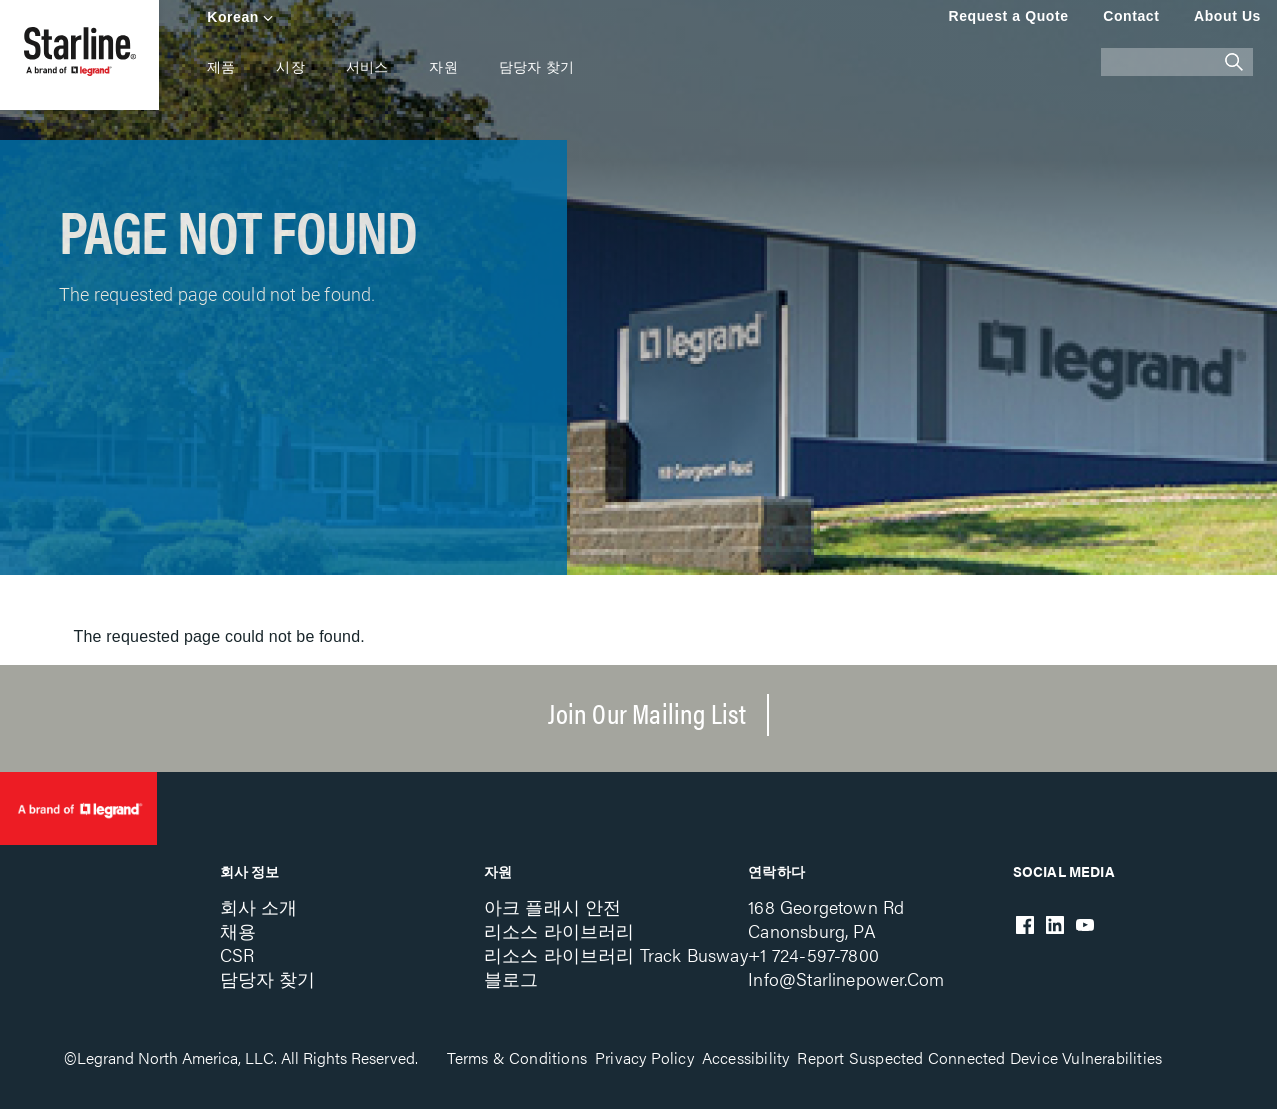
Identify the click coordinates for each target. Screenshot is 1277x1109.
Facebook (1025, 925)
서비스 (367, 67)
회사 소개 (259, 906)
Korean (233, 17)
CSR (237, 954)
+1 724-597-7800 (813, 954)
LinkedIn (1055, 925)
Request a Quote (1008, 16)
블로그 (511, 978)
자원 (443, 67)
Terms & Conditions (517, 1057)
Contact (1131, 16)
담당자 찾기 (536, 67)
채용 (238, 930)
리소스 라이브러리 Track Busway (616, 954)
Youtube (1085, 925)
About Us (1227, 16)
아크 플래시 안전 (553, 906)
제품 (221, 67)
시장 (290, 67)
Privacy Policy (644, 1057)
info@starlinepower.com (846, 978)
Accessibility (746, 1057)
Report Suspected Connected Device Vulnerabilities (979, 1057)
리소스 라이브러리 (559, 930)
